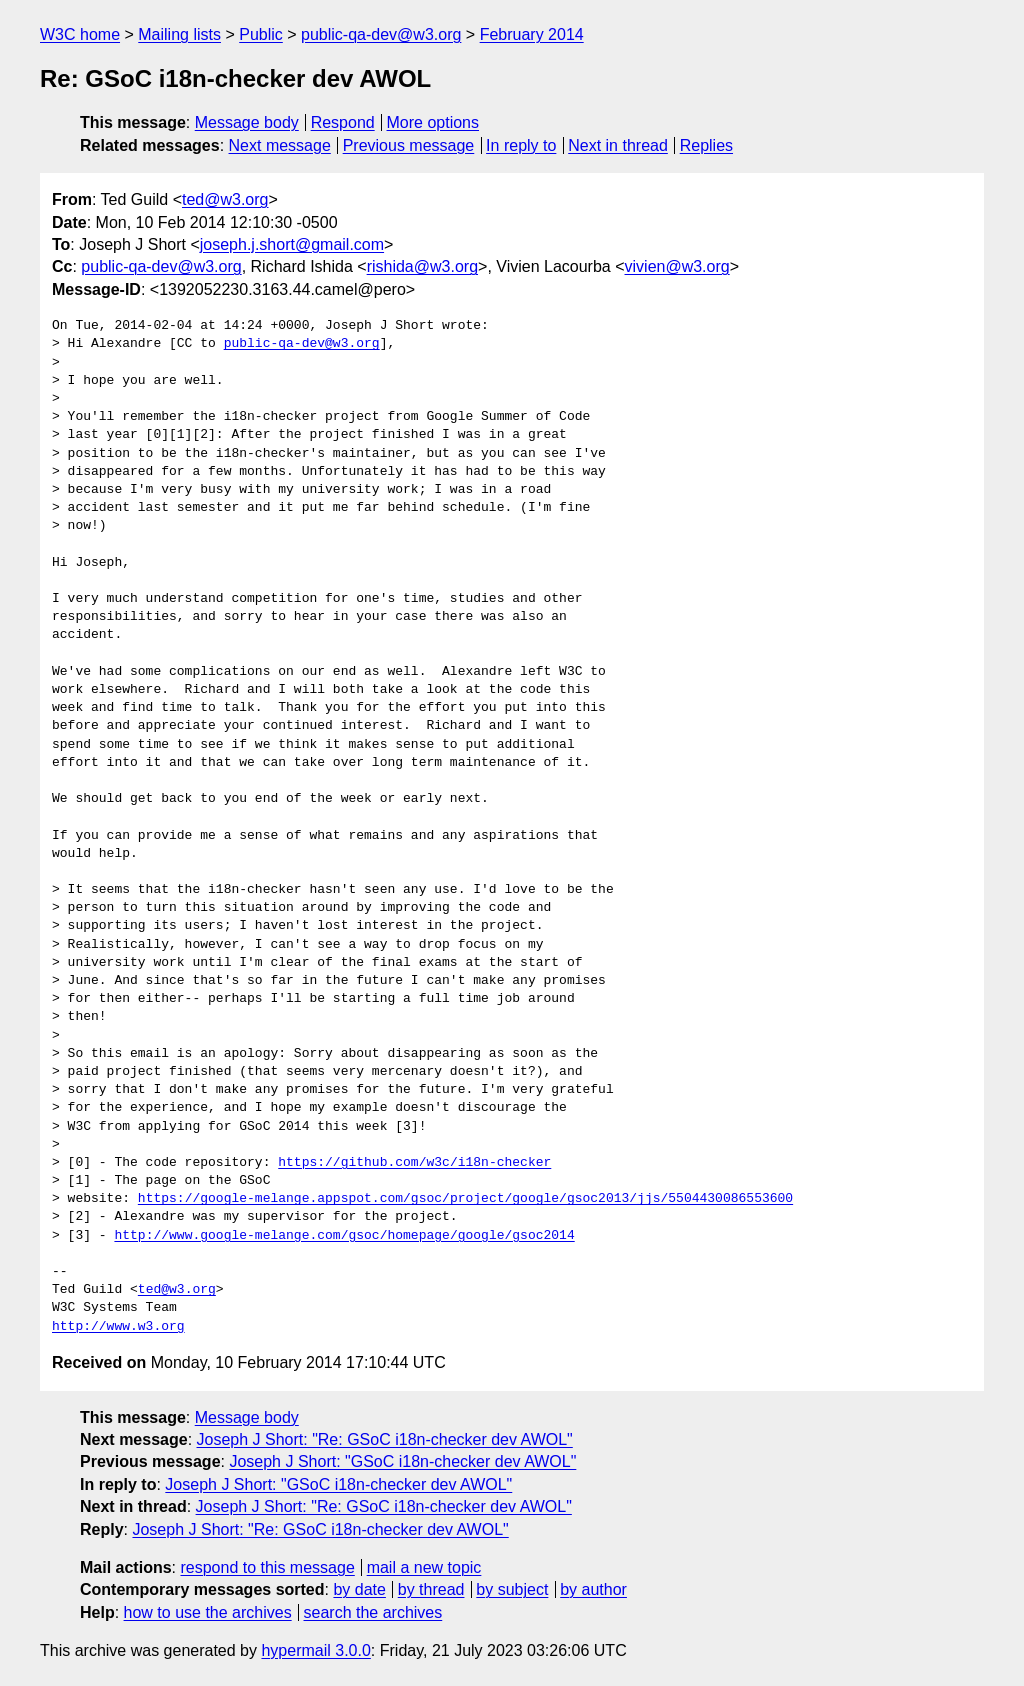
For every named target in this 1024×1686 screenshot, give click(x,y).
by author (593, 1589)
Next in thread (618, 145)
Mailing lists (179, 34)
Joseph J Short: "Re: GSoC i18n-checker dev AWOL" (385, 1439)
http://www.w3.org (118, 1327)
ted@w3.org (225, 199)
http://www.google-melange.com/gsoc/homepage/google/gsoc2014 (344, 1236)
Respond (343, 122)
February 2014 (532, 34)
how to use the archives (208, 1612)
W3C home (80, 34)
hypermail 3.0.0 (315, 1650)
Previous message (409, 145)
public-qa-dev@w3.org (381, 34)
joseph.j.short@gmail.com (292, 244)
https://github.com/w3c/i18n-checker (414, 1163)
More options (433, 122)
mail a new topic (424, 1567)
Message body (247, 122)
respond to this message (267, 1567)
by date (359, 1589)
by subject (512, 1589)
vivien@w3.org (677, 266)
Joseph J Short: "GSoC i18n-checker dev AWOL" (402, 1461)
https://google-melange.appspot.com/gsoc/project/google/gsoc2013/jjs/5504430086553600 (465, 1199)
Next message (280, 145)
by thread (431, 1589)
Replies (706, 145)
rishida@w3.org (422, 266)
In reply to (521, 145)
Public (261, 34)
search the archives (373, 1612)
